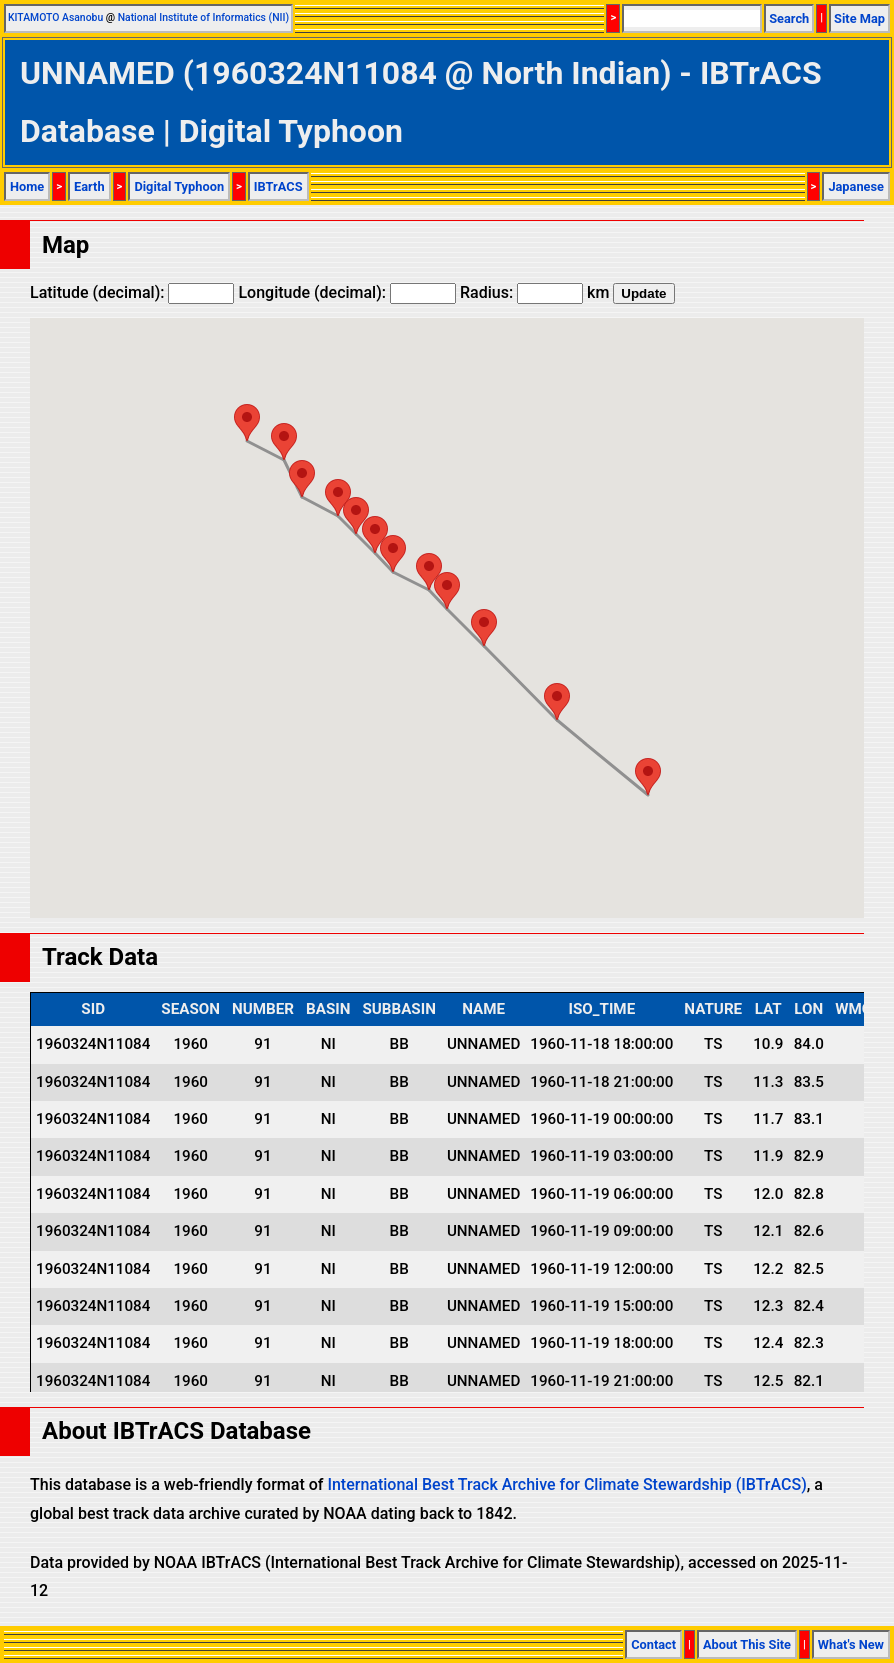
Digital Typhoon (179, 186)
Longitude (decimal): (347, 292)
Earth (89, 186)
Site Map (859, 18)
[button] (648, 776)
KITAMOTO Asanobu (55, 17)
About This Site (747, 1644)
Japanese (856, 186)
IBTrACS (278, 186)
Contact (653, 1644)
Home (27, 186)
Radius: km (534, 292)
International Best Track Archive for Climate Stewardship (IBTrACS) (566, 1484)
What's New (851, 1644)
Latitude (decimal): (132, 292)
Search (789, 18)
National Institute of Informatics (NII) (203, 17)
